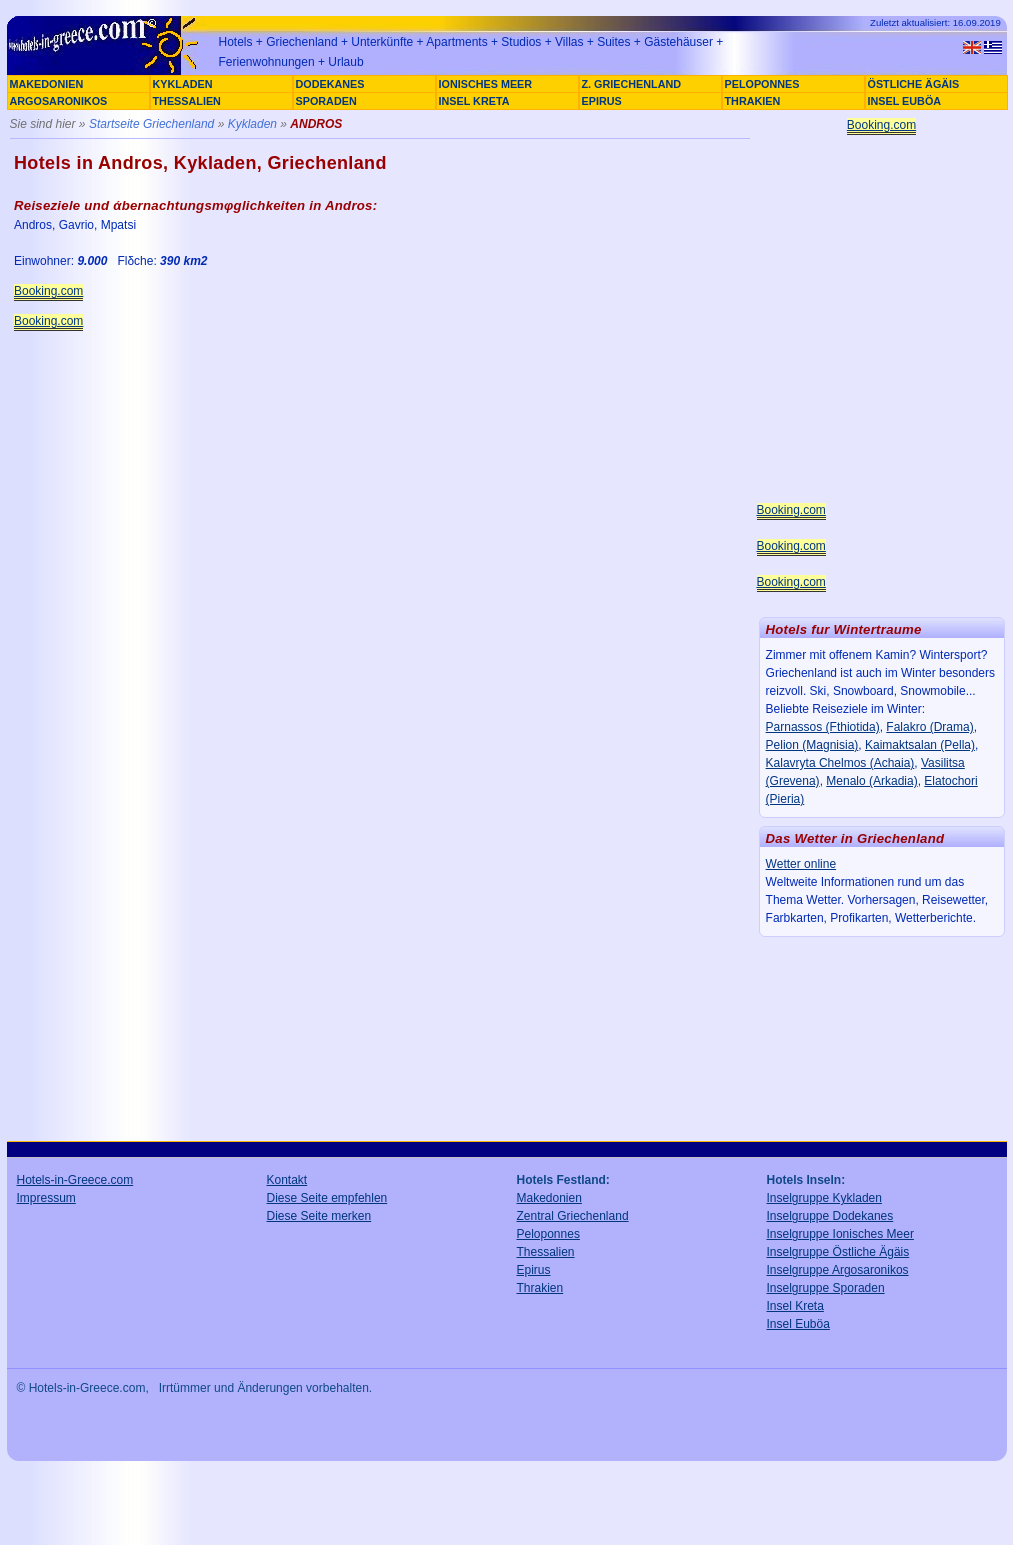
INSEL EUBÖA (905, 101)
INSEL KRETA (474, 101)
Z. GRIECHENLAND (632, 84)
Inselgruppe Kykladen (824, 1198)
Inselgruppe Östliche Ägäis (838, 1252)
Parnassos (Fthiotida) (823, 727)
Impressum (46, 1198)
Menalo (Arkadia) (871, 781)
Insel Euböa (798, 1324)
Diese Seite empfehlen (327, 1198)
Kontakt (287, 1180)
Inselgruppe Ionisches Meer (840, 1234)
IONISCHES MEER (486, 84)
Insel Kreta (795, 1306)
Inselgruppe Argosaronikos (838, 1270)
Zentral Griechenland (573, 1216)
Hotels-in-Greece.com (75, 1180)
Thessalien (546, 1252)
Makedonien (549, 1198)
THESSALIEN (187, 101)
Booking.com (48, 291)
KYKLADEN (183, 84)
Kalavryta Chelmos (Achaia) (840, 763)
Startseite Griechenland (151, 124)
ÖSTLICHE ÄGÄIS (914, 84)
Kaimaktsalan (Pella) (920, 745)
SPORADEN (326, 101)
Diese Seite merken (319, 1216)
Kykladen (252, 124)
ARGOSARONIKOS (59, 101)
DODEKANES (330, 84)
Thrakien (540, 1288)
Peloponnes (548, 1234)
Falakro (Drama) (929, 727)
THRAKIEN (753, 101)
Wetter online (801, 864)
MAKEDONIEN (47, 84)
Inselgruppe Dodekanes (830, 1216)
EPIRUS (602, 101)
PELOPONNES (762, 84)
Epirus (534, 1270)
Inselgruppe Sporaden (826, 1288)
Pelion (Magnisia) (812, 745)
